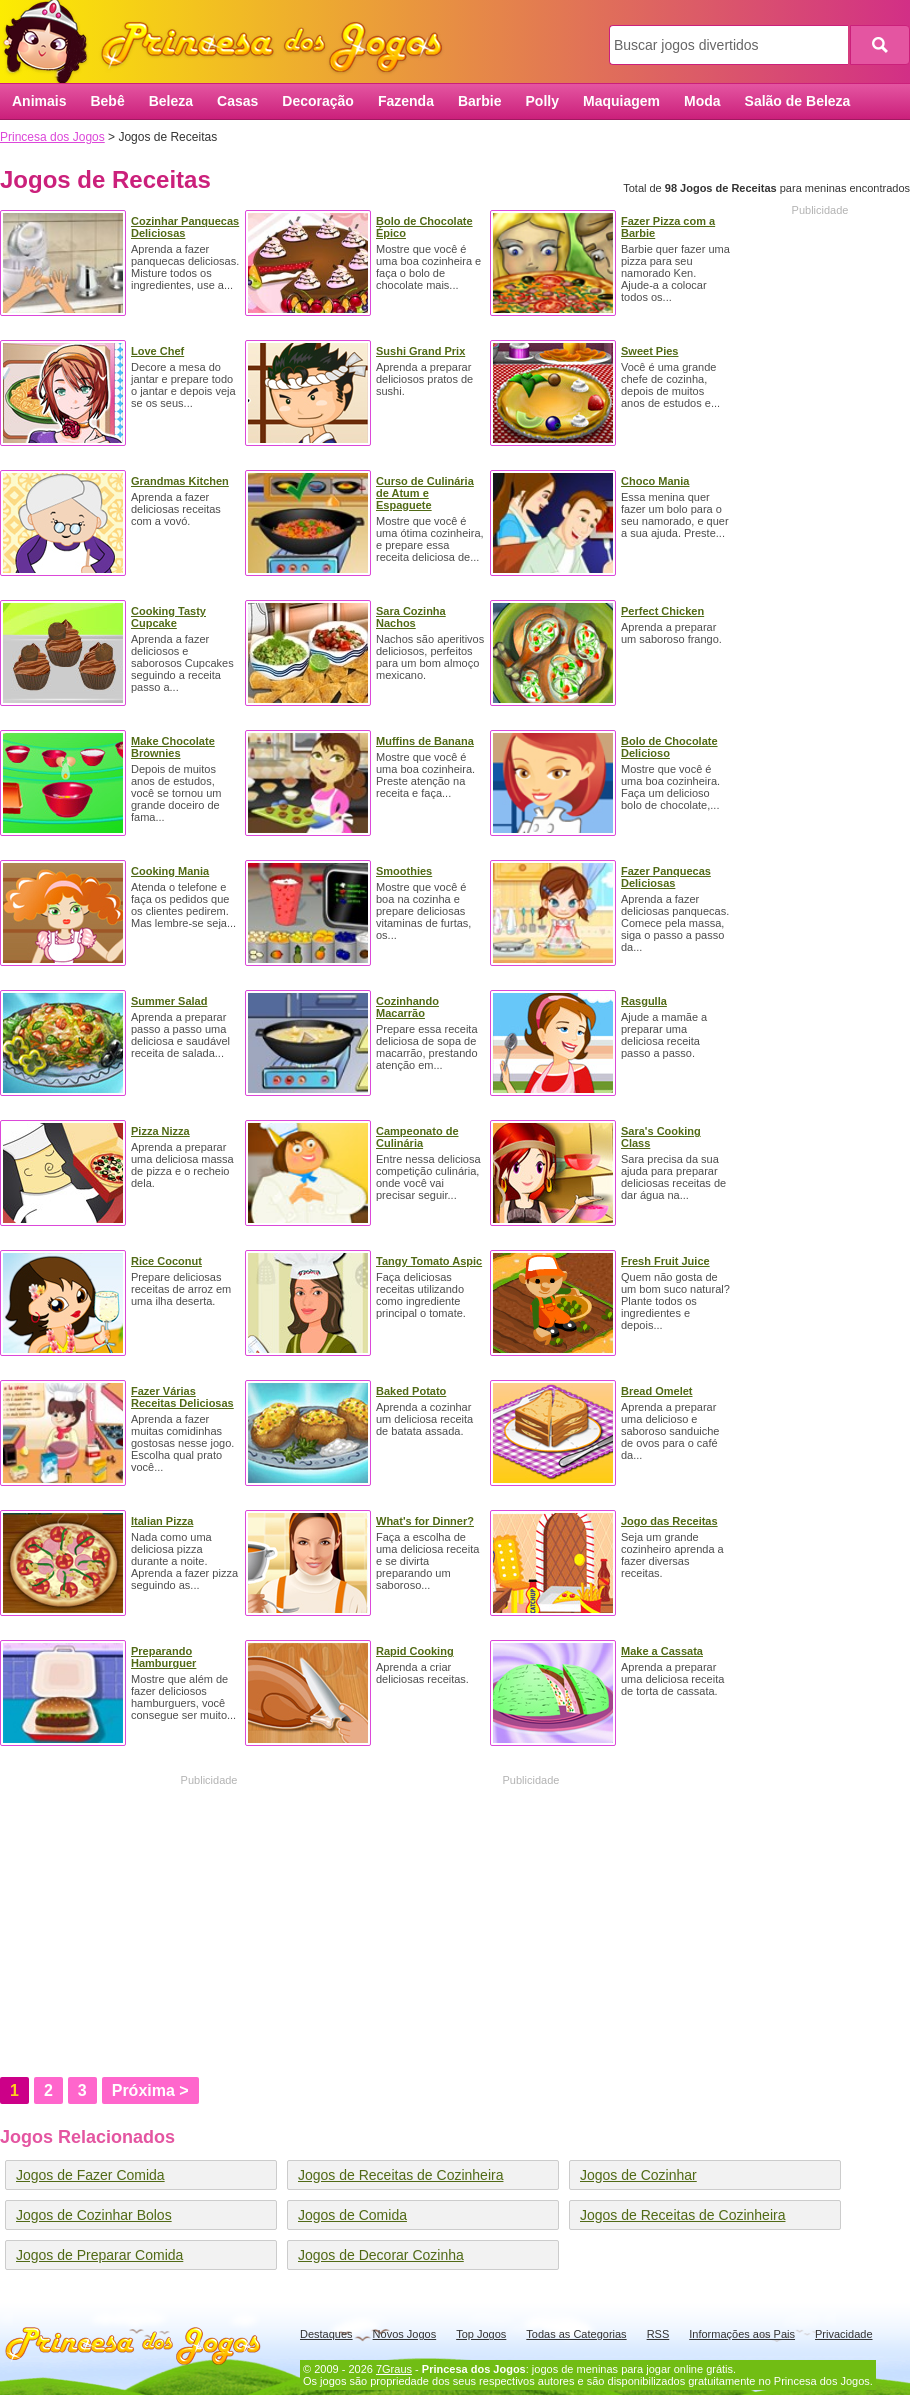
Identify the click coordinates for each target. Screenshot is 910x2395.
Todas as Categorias (576, 2334)
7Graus (394, 2369)
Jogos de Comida (352, 2215)
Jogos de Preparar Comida (99, 2255)
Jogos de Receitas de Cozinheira (400, 2175)
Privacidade (843, 2334)
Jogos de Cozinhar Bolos (94, 2215)
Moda (702, 101)
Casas (237, 101)
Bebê (107, 101)
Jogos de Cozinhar (638, 2175)
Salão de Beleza (798, 101)
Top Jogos (481, 2334)
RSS (658, 2334)
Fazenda (406, 101)
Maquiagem (621, 101)
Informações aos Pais (742, 2334)
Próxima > (150, 2090)
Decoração (318, 101)
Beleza (171, 101)
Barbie (480, 101)
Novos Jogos (405, 2334)
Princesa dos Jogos (230, 42)
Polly (542, 101)
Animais (39, 101)
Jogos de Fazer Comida (90, 2175)
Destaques (326, 2334)
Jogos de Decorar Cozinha (381, 2255)
